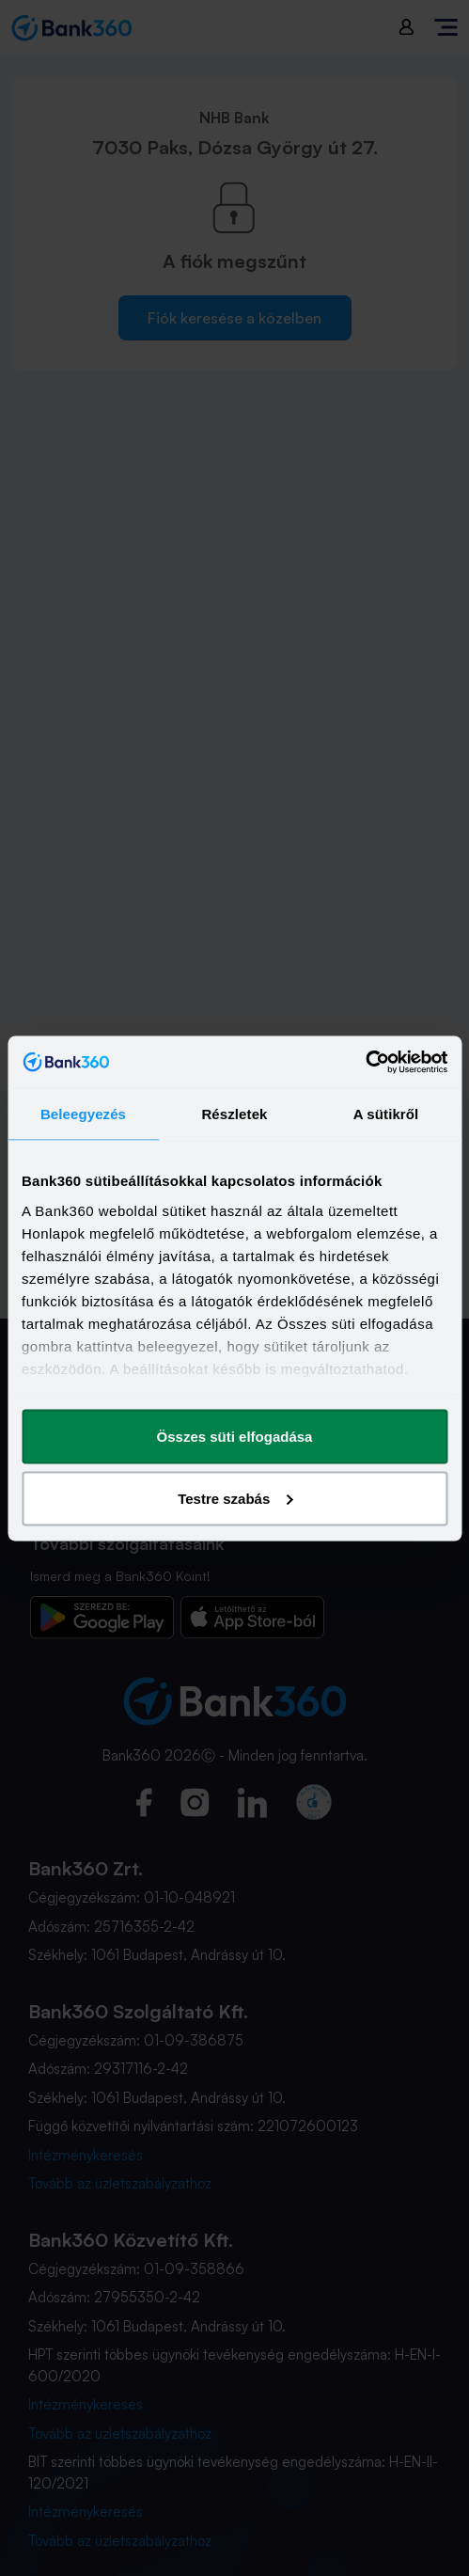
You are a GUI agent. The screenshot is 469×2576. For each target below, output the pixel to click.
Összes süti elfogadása (235, 1437)
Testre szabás (235, 1498)
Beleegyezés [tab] (83, 1114)
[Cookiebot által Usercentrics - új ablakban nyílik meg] (365, 1062)
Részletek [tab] (234, 1114)
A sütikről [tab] (386, 1114)
